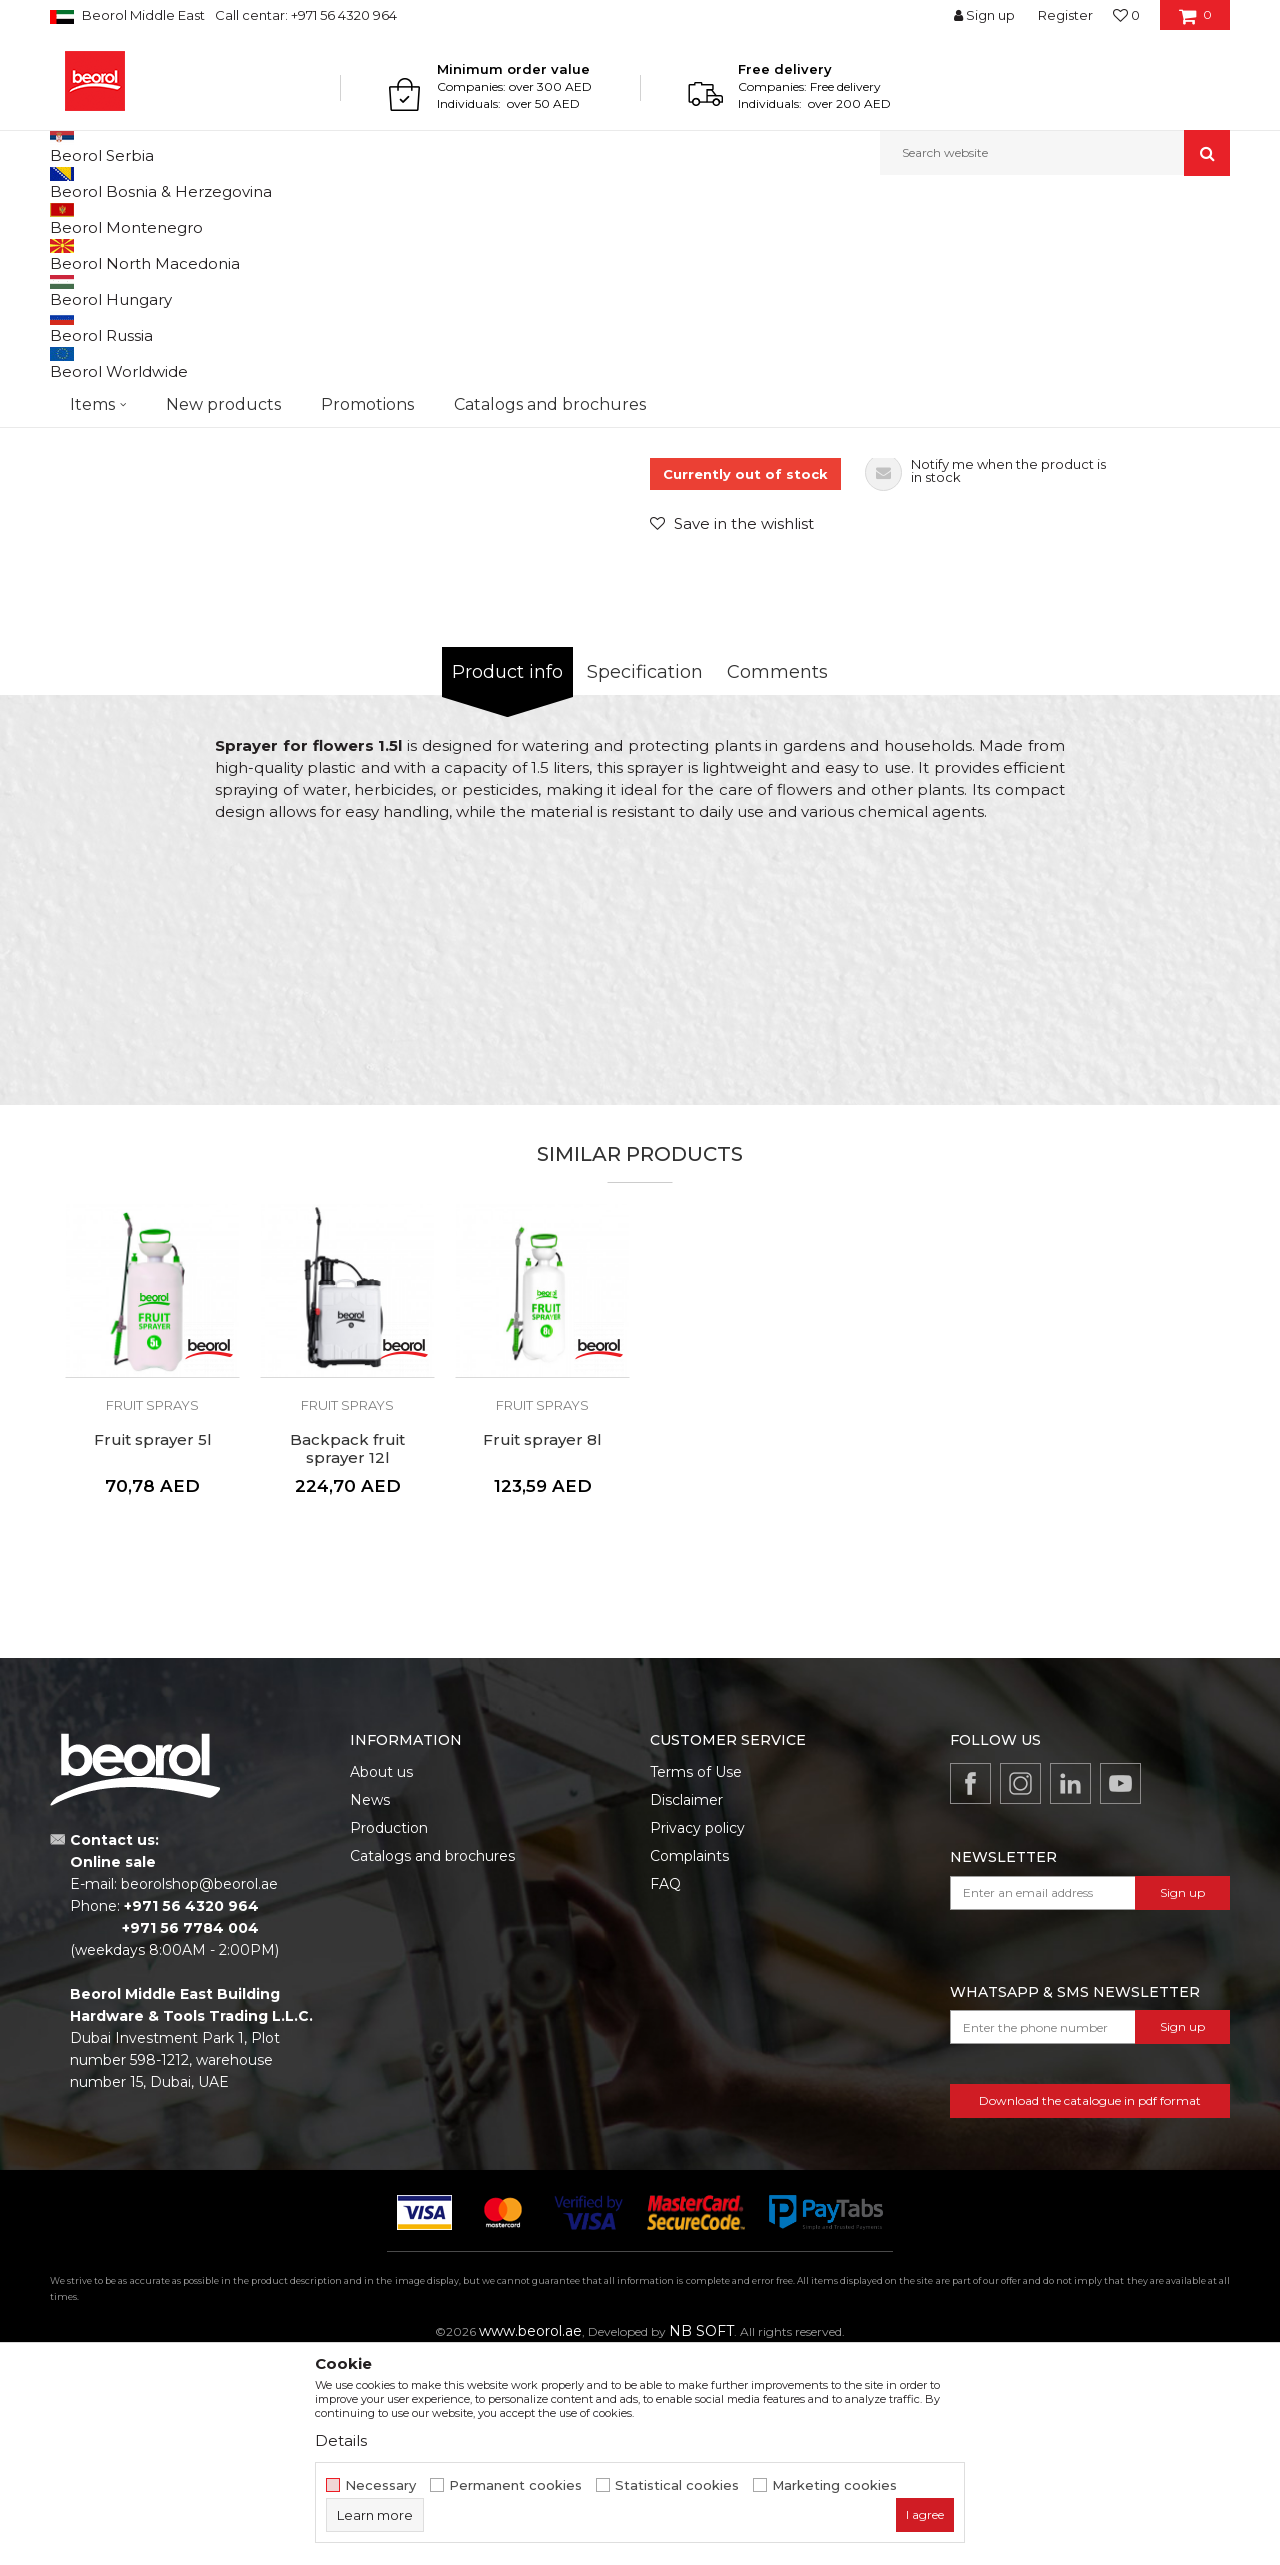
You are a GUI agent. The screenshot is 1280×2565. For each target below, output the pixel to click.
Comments (777, 878)
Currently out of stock (745, 680)
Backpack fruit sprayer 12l (347, 1655)
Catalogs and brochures (432, 2062)
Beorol (68, 218)
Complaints (689, 2062)
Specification (645, 878)
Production (389, 2034)
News (370, 2006)
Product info (507, 878)
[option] (124, 359)
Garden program (216, 218)
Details (341, 2440)
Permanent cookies (515, 2485)
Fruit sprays (427, 218)
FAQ (665, 2090)
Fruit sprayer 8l (542, 1646)
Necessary (380, 2485)
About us (381, 1978)
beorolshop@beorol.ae (199, 2090)
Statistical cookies (677, 2485)
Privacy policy (697, 2034)
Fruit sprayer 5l (153, 1646)
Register (1065, 15)
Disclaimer (686, 2006)
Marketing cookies (834, 2485)
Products (127, 218)
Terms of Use (696, 1978)
